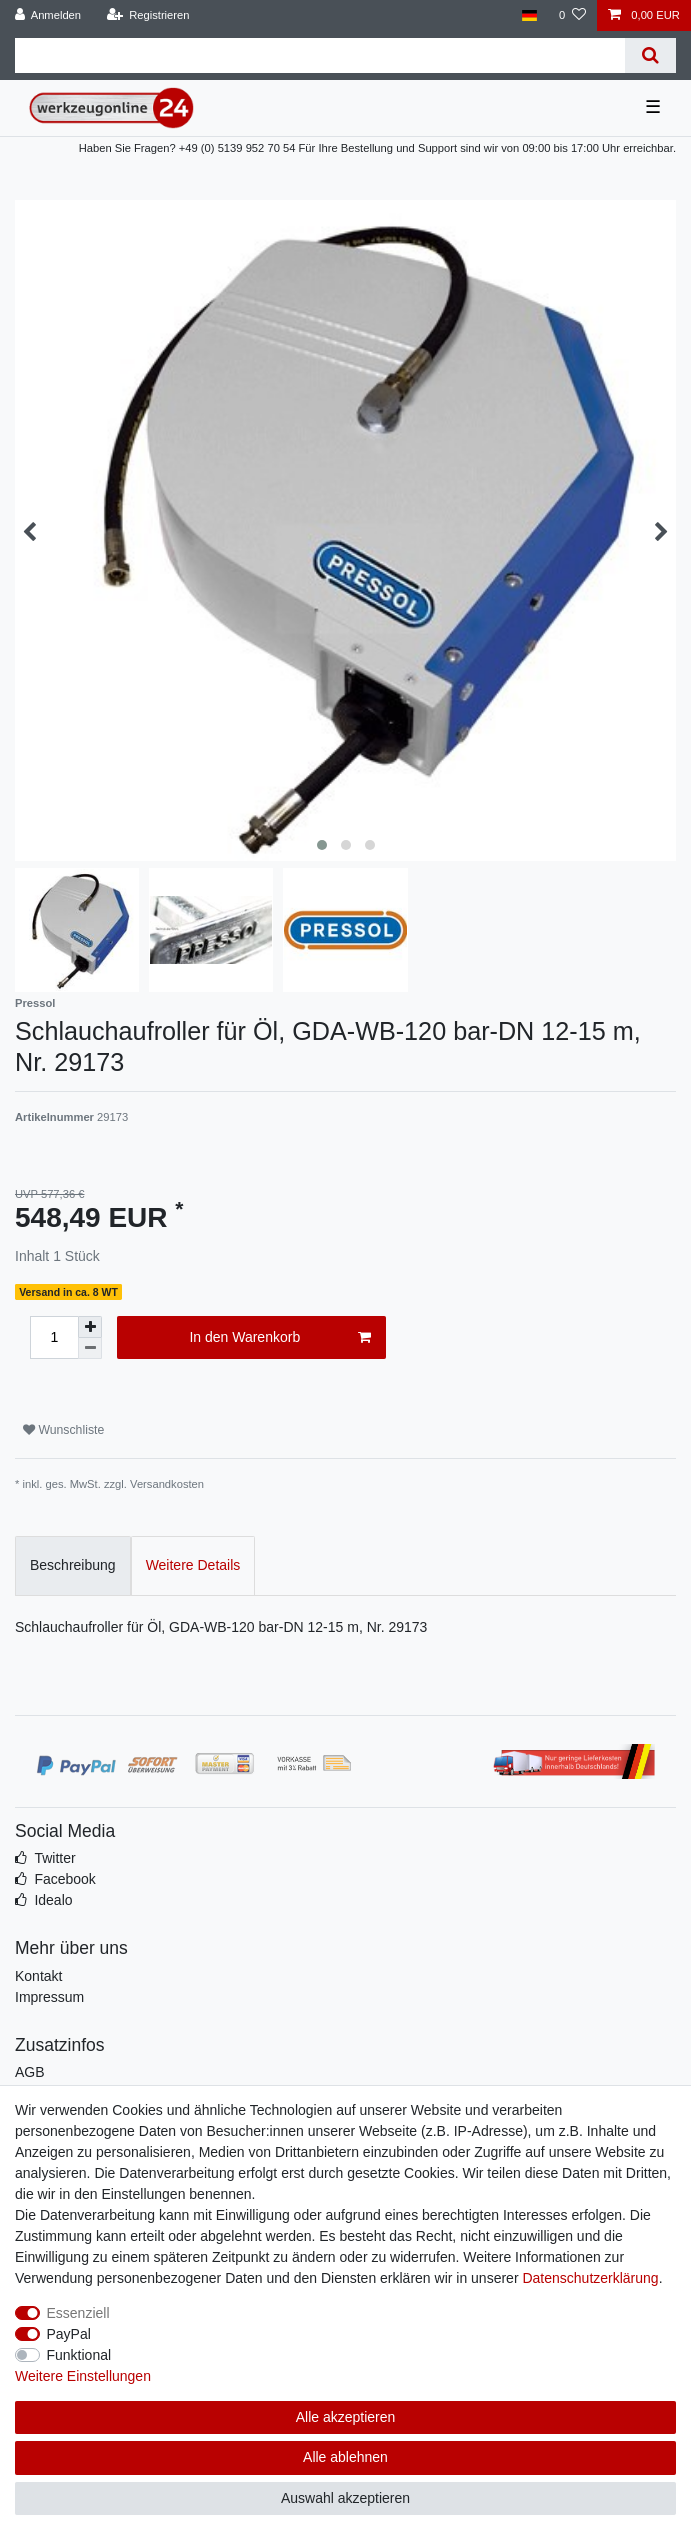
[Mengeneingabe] (54, 1337)
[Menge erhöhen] (90, 1327)
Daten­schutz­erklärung (590, 2278)
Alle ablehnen (345, 2457)
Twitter (54, 1858)
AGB (30, 2072)
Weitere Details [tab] (193, 1565)
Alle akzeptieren (346, 2417)
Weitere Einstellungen (83, 2376)
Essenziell (78, 2313)
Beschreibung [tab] (73, 1565)
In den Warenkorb (279, 1338)
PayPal (69, 2334)
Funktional (79, 2355)
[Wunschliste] (572, 15)
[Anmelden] (48, 15)
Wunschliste (63, 1430)
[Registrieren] (147, 15)
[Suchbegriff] (320, 55)
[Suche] (650, 55)
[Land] (528, 15)
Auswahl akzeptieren (345, 2498)
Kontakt (38, 1976)
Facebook (64, 1879)
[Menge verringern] (90, 1348)
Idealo (53, 1900)
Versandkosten (167, 1484)
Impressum (49, 1997)
